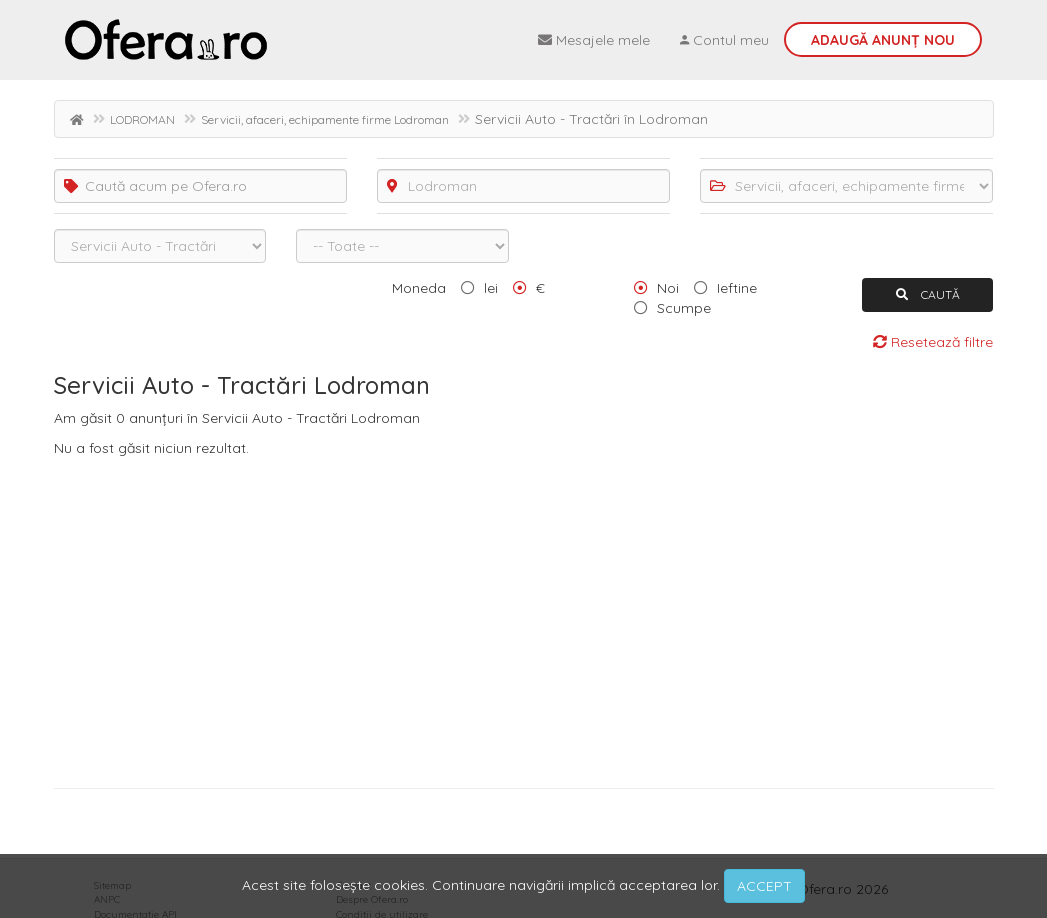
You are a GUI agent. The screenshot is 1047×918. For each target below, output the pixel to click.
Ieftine (737, 288)
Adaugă (883, 40)
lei (491, 288)
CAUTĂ (928, 294)
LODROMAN (142, 119)
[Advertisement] (524, 618)
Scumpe (684, 308)
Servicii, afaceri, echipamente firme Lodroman (325, 119)
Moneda (419, 288)
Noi (668, 288)
